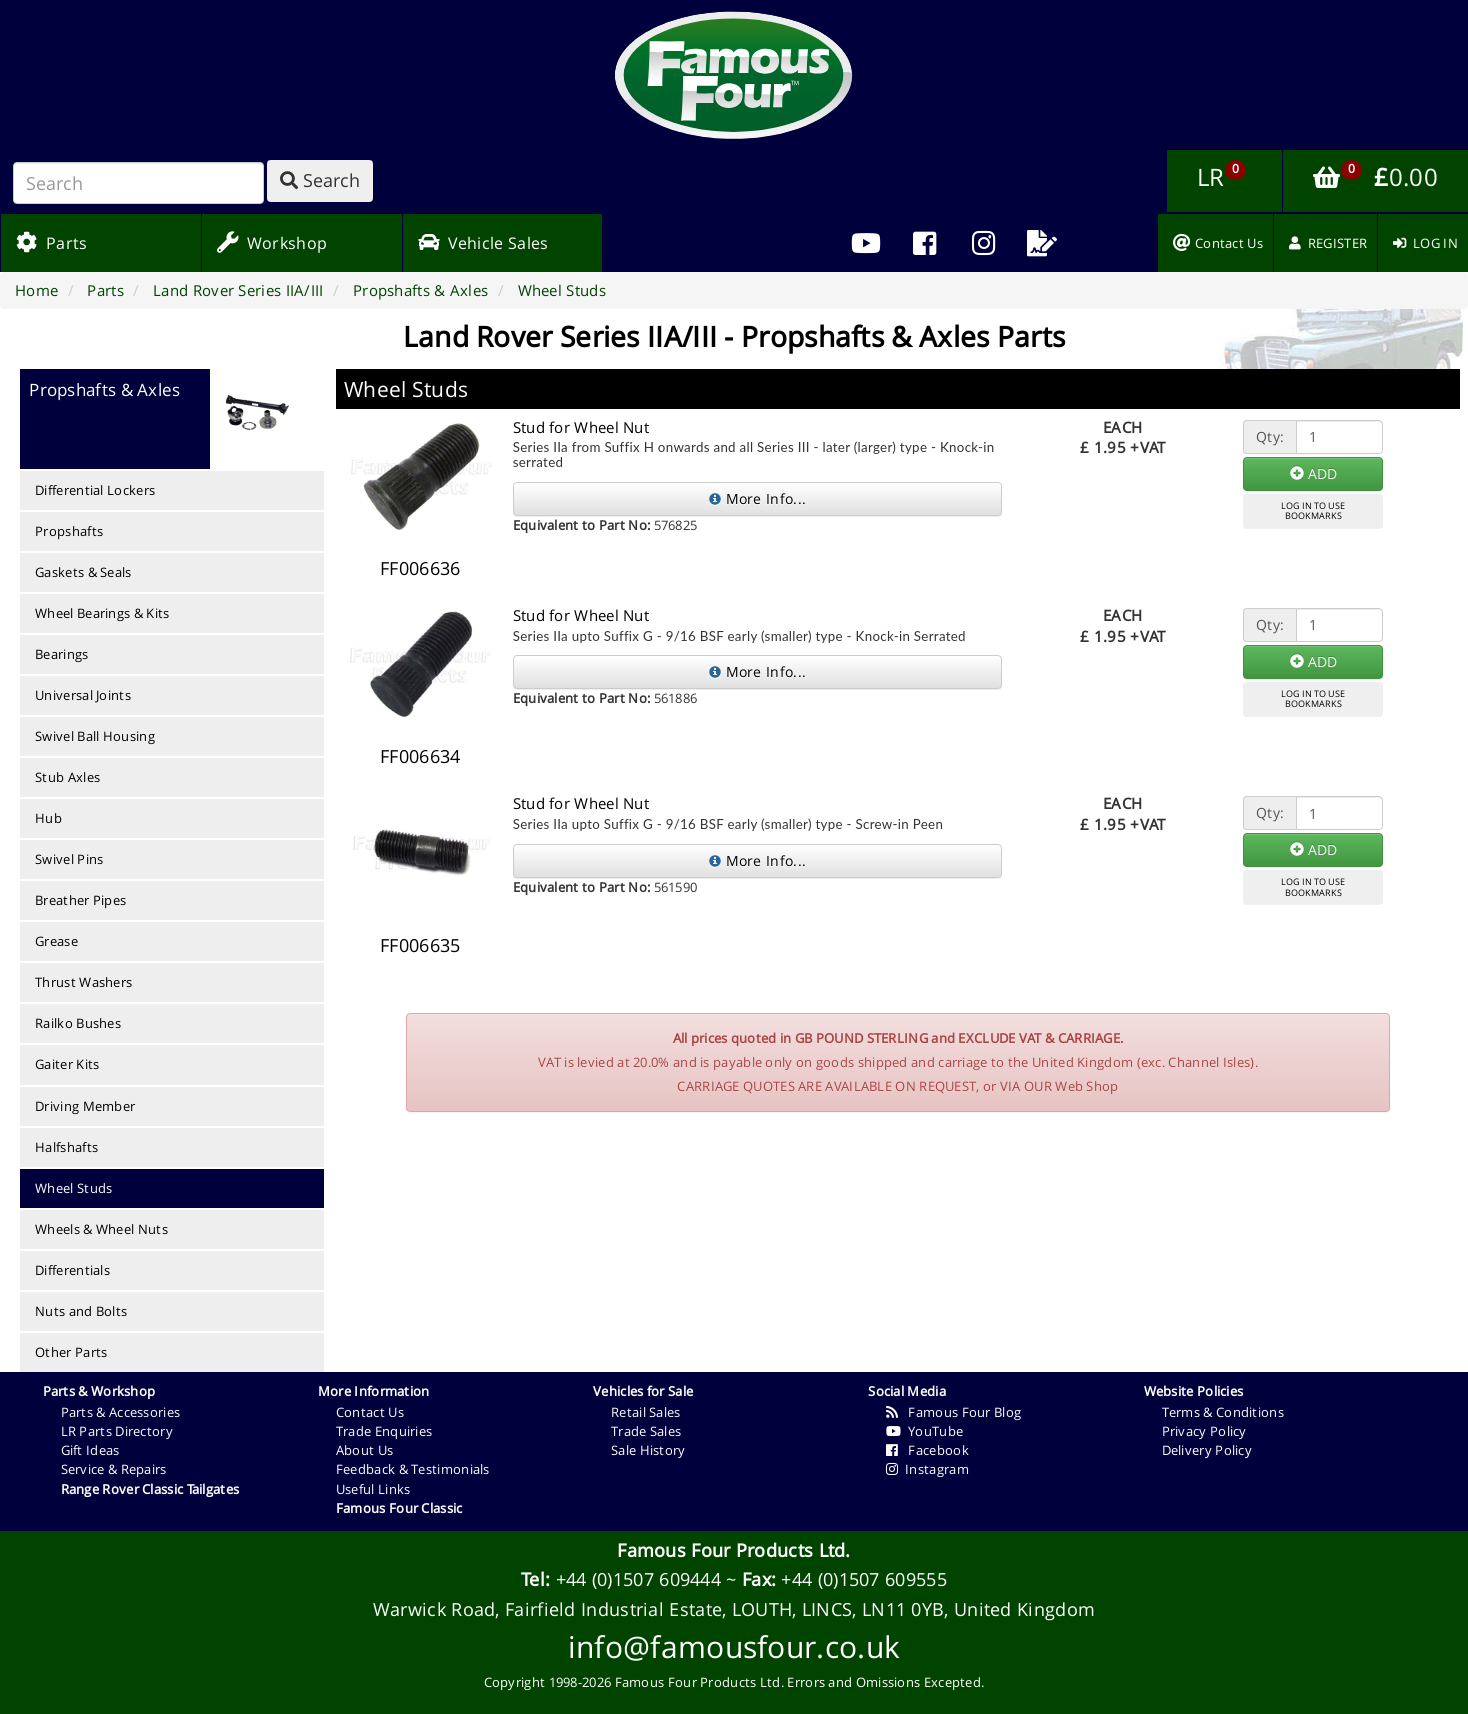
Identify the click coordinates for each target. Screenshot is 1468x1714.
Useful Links (373, 1489)
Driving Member (85, 1106)
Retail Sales (646, 1412)
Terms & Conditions (1223, 1412)
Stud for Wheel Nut (581, 427)
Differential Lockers (95, 490)
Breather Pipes (80, 900)
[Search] (138, 183)
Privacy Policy (1204, 1431)
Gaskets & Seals (83, 572)
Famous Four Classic (399, 1508)
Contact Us (370, 1412)
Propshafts (69, 531)
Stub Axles (67, 777)
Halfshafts (66, 1147)
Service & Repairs (114, 1469)
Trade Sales (646, 1431)
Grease (56, 941)
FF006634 (420, 756)
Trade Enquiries (384, 1431)
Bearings (61, 654)
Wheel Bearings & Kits (102, 613)
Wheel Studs (73, 1188)
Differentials (72, 1270)
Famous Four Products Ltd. (734, 1550)
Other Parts (71, 1352)
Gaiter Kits (67, 1064)
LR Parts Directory (117, 1431)
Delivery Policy (1207, 1450)
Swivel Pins (69, 859)
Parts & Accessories (121, 1412)
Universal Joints (83, 695)
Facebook (927, 1450)
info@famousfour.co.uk (734, 1646)
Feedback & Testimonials (413, 1469)
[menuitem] (924, 243)
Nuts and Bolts (81, 1311)
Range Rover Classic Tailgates (150, 1489)
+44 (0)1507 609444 (638, 1579)
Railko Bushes (78, 1023)
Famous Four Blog (953, 1412)
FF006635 (420, 945)
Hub (48, 818)
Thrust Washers (83, 982)
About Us (364, 1450)
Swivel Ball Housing (95, 736)
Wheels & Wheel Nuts (101, 1229)
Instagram (927, 1469)
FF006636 (420, 568)
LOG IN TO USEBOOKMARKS (1313, 511)
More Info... (757, 498)
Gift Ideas (90, 1450)
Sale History (648, 1450)
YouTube (924, 1431)
